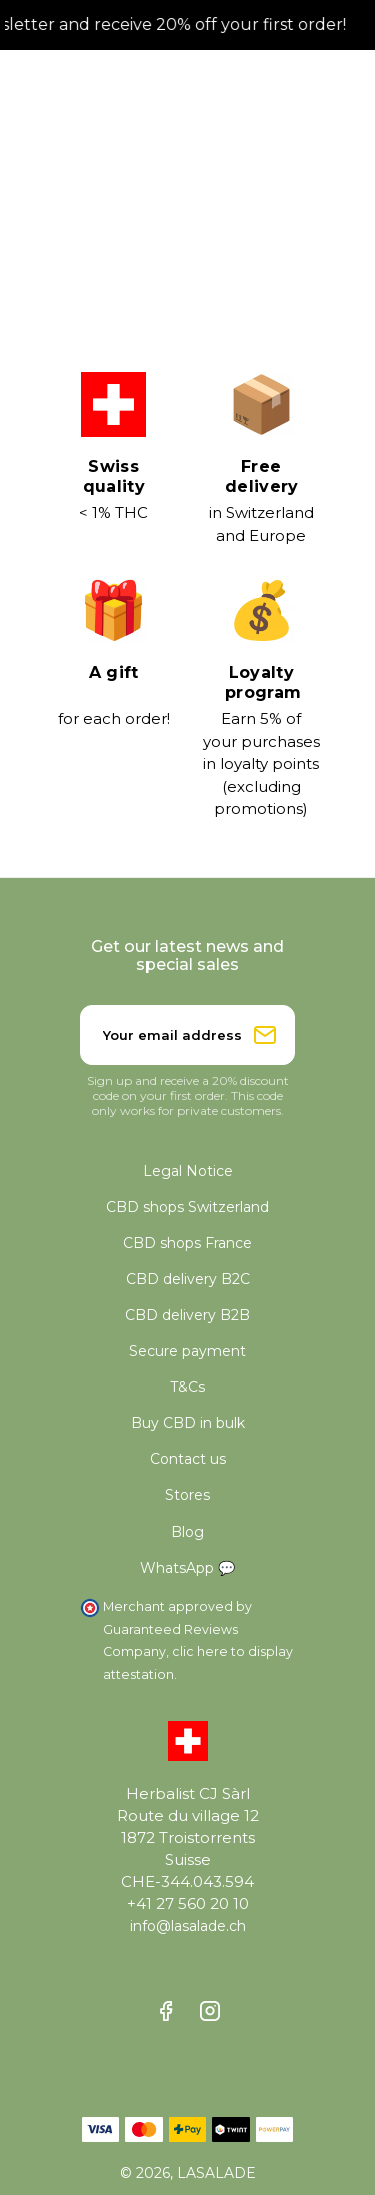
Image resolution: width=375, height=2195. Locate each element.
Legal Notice (188, 1171)
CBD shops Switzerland (187, 1207)
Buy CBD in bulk (188, 1423)
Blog (187, 1532)
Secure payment (187, 1351)
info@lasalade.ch (188, 1926)
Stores (187, 1495)
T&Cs (187, 1387)
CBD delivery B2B (187, 1315)
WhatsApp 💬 (187, 1568)
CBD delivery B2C (188, 1279)
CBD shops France (187, 1243)
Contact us (188, 1459)
